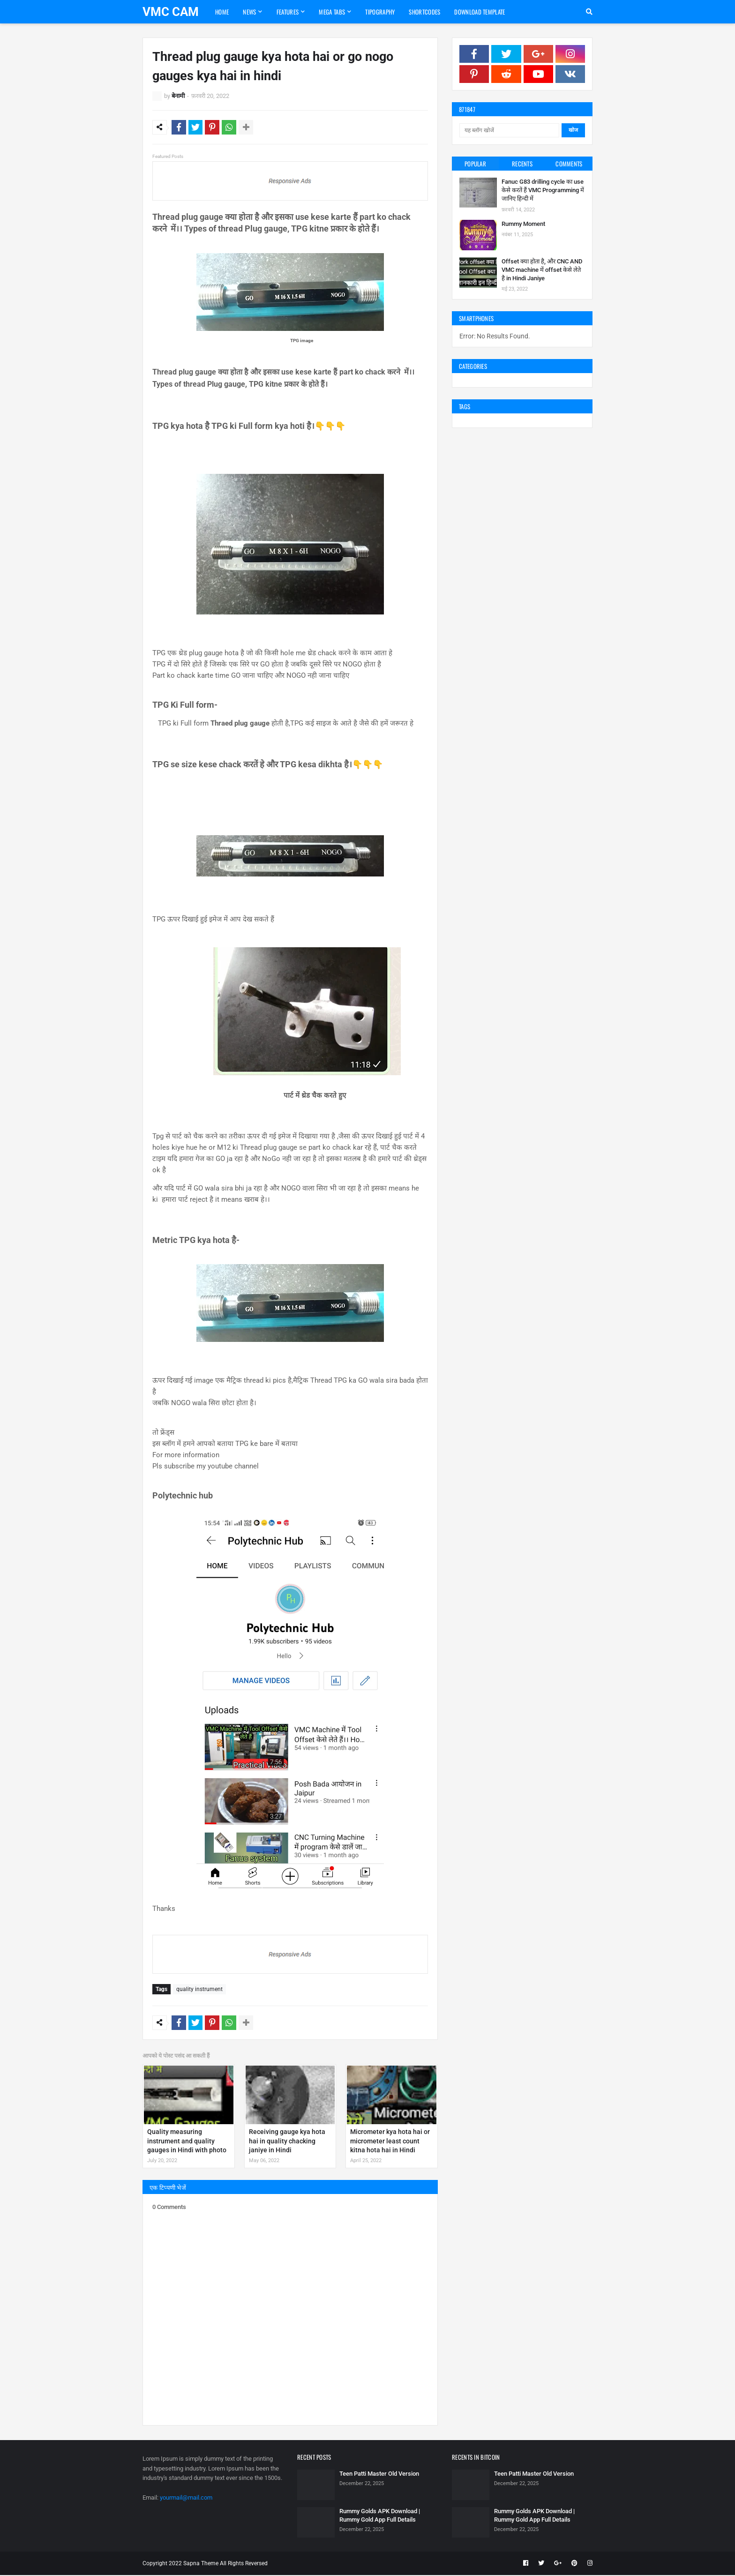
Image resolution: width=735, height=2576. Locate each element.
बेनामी (178, 95)
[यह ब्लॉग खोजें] (509, 130)
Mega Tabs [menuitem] (332, 11)
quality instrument (199, 1990)
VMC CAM (170, 12)
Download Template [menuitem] (479, 11)
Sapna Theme (200, 2564)
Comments (568, 163)
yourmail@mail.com (186, 2498)
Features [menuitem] (288, 11)
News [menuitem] (249, 11)
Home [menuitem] (222, 11)
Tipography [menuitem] (380, 11)
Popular (475, 163)
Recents (522, 163)
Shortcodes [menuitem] (424, 11)
